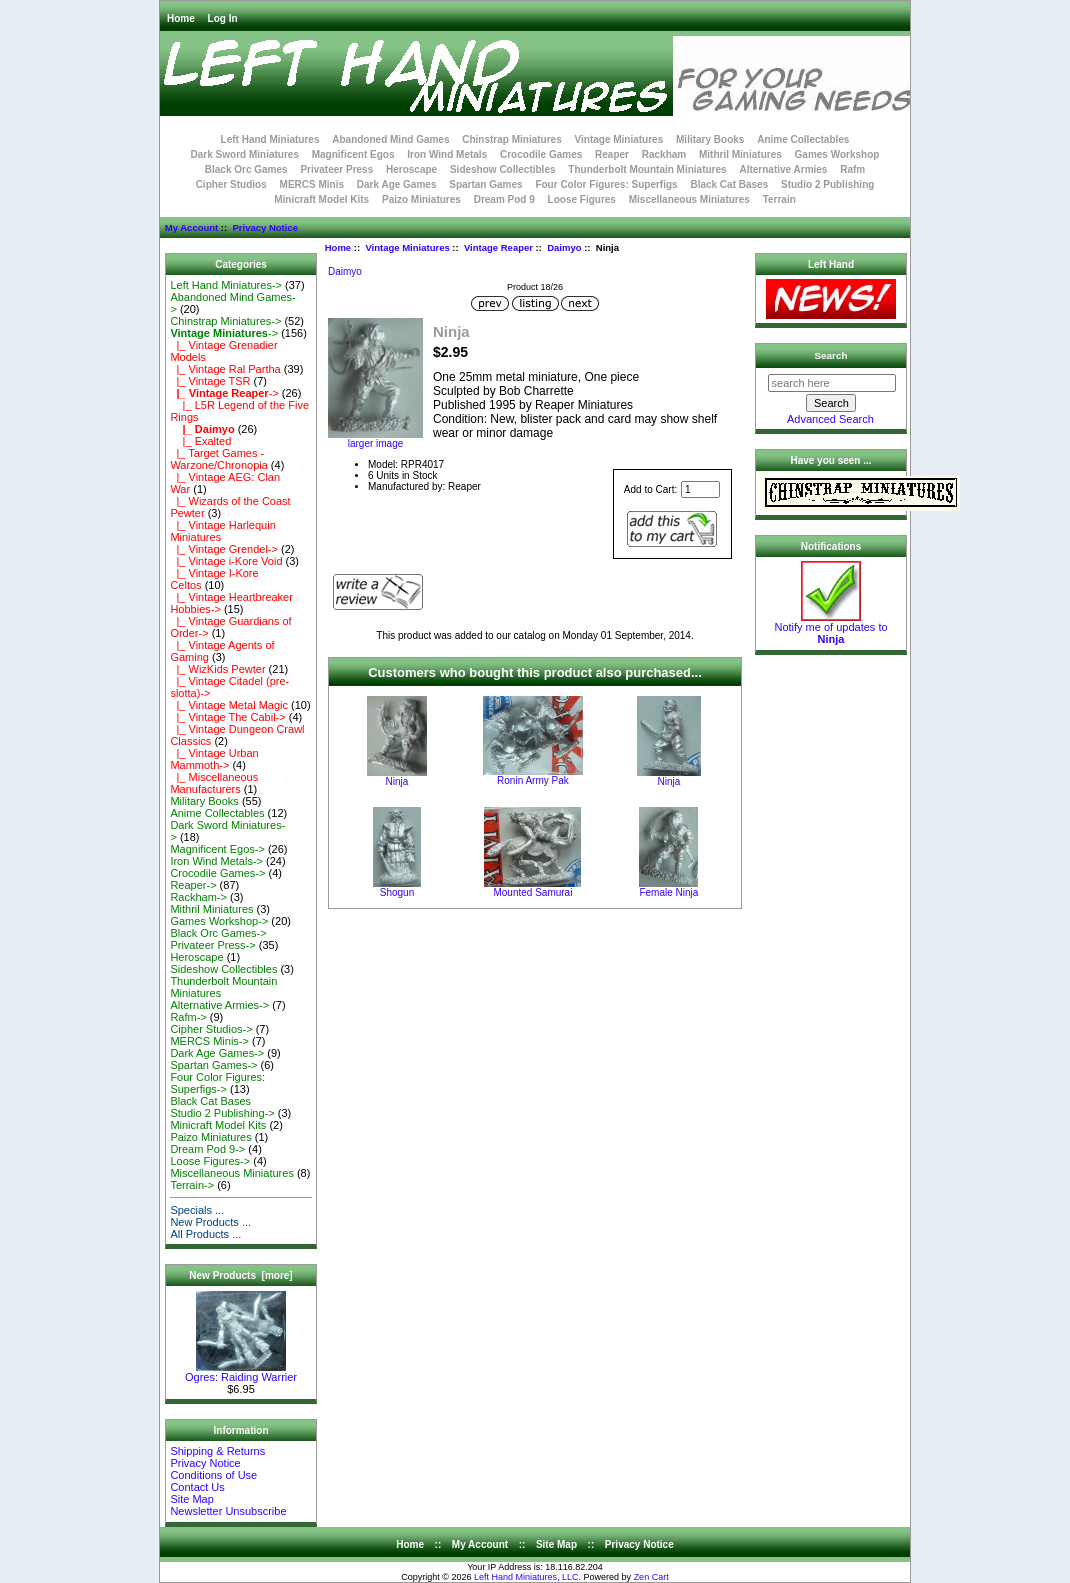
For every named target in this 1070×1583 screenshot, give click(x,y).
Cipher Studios (231, 184)
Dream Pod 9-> (207, 1149)
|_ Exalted (200, 441)
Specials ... (197, 1210)
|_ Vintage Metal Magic (229, 705)
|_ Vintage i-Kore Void (226, 561)
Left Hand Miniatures (270, 139)
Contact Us (197, 1487)
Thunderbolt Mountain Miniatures (647, 169)
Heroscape (411, 169)
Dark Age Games (397, 184)
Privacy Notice (264, 227)
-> (224, 333)
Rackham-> (198, 897)
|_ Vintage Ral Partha (225, 369)
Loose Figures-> (210, 1161)
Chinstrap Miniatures (511, 139)
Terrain (779, 199)
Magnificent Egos (353, 154)
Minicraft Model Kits (321, 199)
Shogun (397, 892)
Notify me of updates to (830, 628)
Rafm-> (188, 1017)
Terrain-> (192, 1185)
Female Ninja (668, 892)
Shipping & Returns (217, 1451)
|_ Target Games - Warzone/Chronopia (218, 459)
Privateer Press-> (212, 945)
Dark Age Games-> (217, 1053)
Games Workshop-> (219, 921)
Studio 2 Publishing (827, 184)
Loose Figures (582, 199)
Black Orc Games (246, 169)
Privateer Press (336, 169)
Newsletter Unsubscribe (228, 1511)
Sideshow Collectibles (503, 169)
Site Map (191, 1499)
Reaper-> (193, 885)
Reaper (612, 154)
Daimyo (564, 247)
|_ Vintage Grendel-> (224, 549)
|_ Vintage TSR (210, 381)
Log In (223, 18)
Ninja (397, 781)
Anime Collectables (803, 139)
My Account (191, 227)
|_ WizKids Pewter (217, 669)
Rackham (664, 154)
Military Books (710, 139)
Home (181, 18)
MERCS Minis (312, 184)
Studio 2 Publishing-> (222, 1113)
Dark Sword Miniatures (245, 154)
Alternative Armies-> (219, 1005)
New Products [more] (240, 1275)
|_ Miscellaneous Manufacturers (214, 783)
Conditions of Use (213, 1475)
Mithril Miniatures (740, 154)
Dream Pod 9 (504, 199)
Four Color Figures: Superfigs (606, 184)
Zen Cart (651, 1577)
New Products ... (210, 1222)
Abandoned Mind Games (390, 139)
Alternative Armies (783, 169)
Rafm (852, 169)
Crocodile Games (541, 154)
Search (831, 355)
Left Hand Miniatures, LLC (526, 1577)
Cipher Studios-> (211, 1029)
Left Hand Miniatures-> (226, 285)
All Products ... (205, 1234)
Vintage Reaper (498, 247)
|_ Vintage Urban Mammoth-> (214, 759)
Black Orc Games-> (218, 933)
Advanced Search (830, 419)
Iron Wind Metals (447, 154)
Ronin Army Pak (533, 780)
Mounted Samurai (532, 892)
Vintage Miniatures (407, 247)
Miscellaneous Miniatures (689, 199)
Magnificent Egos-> (217, 849)
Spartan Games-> (213, 1065)
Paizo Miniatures (421, 199)
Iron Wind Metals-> (216, 861)
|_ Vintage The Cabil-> (227, 717)
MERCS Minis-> (209, 1041)
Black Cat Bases (729, 184)
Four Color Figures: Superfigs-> (217, 1083)
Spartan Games (485, 184)
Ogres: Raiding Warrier (241, 1372)
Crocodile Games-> (217, 873)
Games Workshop (837, 154)
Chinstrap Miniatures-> (225, 321)
